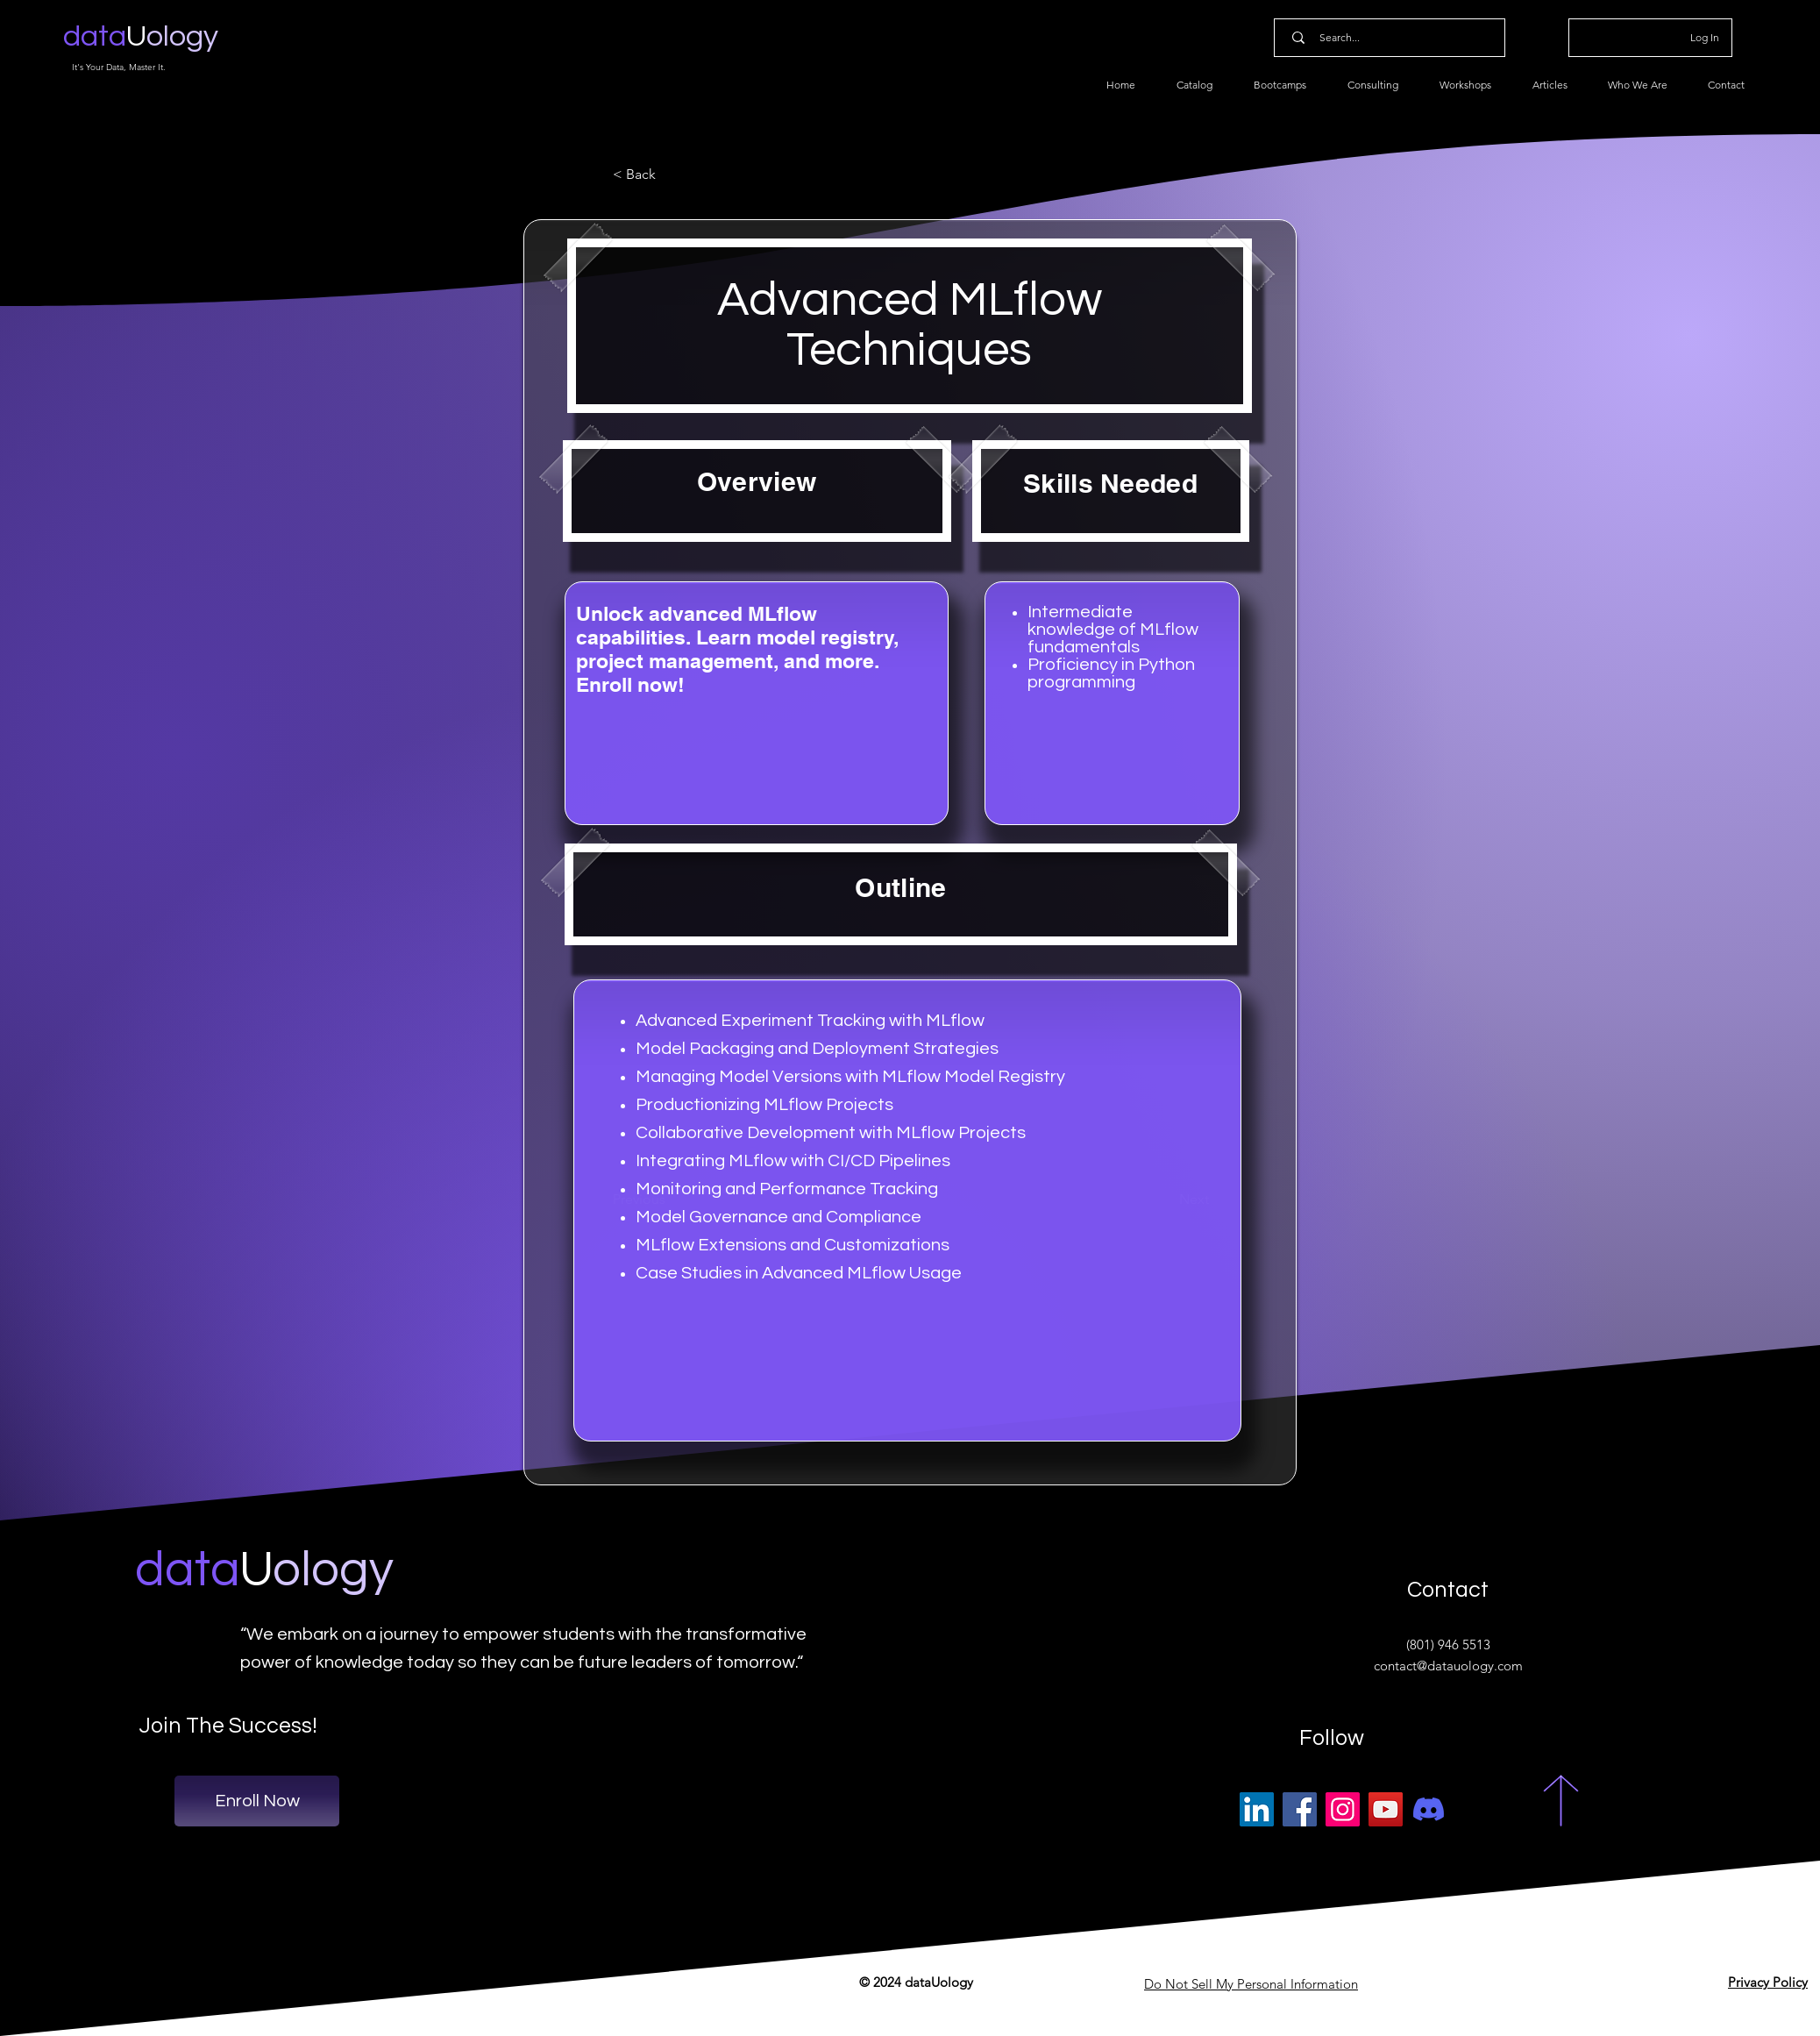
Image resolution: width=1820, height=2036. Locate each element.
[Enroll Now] (256, 1801)
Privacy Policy (1768, 1982)
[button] (671, 174)
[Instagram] (1343, 1809)
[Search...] (1393, 37)
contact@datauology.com (1448, 1665)
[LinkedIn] (1257, 1809)
